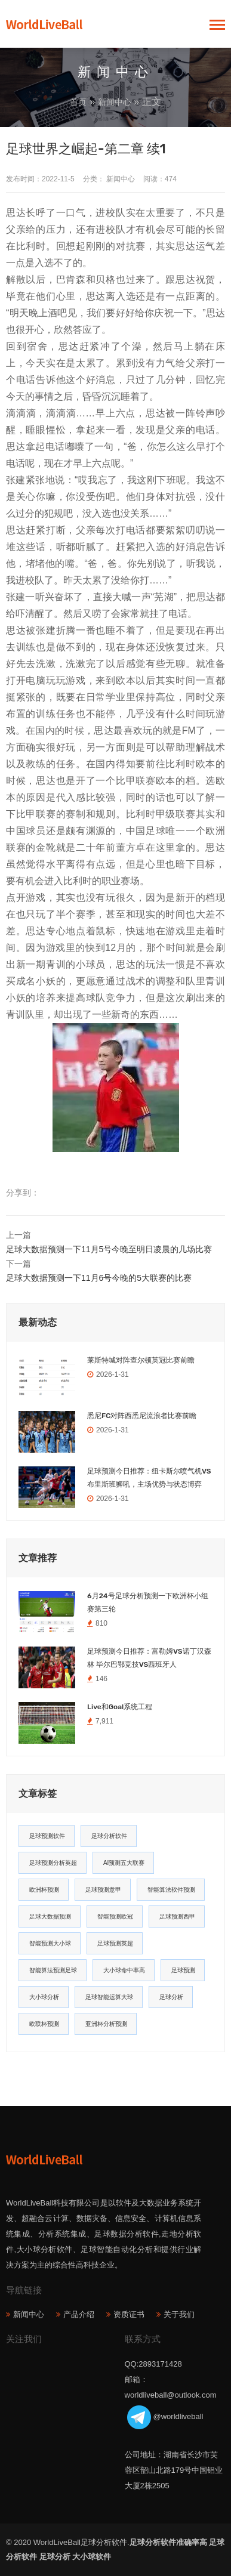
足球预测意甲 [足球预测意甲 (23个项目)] (103, 1889)
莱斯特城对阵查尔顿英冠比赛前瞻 (141, 1360)
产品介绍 (78, 2314)
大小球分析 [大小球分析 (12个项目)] (44, 1997)
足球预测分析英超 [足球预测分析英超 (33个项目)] (53, 1863)
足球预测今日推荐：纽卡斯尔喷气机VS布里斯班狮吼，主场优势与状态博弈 (149, 1477)
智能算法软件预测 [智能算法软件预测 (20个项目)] (171, 1889)
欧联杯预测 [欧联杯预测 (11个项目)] (44, 2024)
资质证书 (128, 2314)
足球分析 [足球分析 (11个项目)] (171, 1997)
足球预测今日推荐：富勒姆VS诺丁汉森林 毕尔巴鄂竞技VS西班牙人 (149, 1658)
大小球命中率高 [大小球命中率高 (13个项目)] (124, 1970)
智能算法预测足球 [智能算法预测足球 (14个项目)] (53, 1970)
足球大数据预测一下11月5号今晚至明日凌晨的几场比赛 (109, 1249)
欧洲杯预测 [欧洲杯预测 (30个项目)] (44, 1889)
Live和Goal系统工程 (119, 1707)
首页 (78, 102)
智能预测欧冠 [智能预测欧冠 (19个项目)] (115, 1916)
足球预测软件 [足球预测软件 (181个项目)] (47, 1836)
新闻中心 (114, 102)
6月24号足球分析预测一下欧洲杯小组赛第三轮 (147, 1602)
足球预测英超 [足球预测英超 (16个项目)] (115, 1943)
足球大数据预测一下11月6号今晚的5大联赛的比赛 (99, 1278)
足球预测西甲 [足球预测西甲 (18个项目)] (177, 1916)
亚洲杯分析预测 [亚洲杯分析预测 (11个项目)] (106, 2024)
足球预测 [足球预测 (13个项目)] (183, 1970)
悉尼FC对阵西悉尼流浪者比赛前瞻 (141, 1415)
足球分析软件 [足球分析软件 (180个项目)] (109, 1836)
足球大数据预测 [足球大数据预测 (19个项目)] (50, 1916)
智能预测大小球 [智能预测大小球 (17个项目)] (50, 1943)
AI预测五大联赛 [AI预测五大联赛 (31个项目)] (123, 1863)
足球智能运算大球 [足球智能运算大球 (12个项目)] (109, 1997)
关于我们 (179, 2314)
